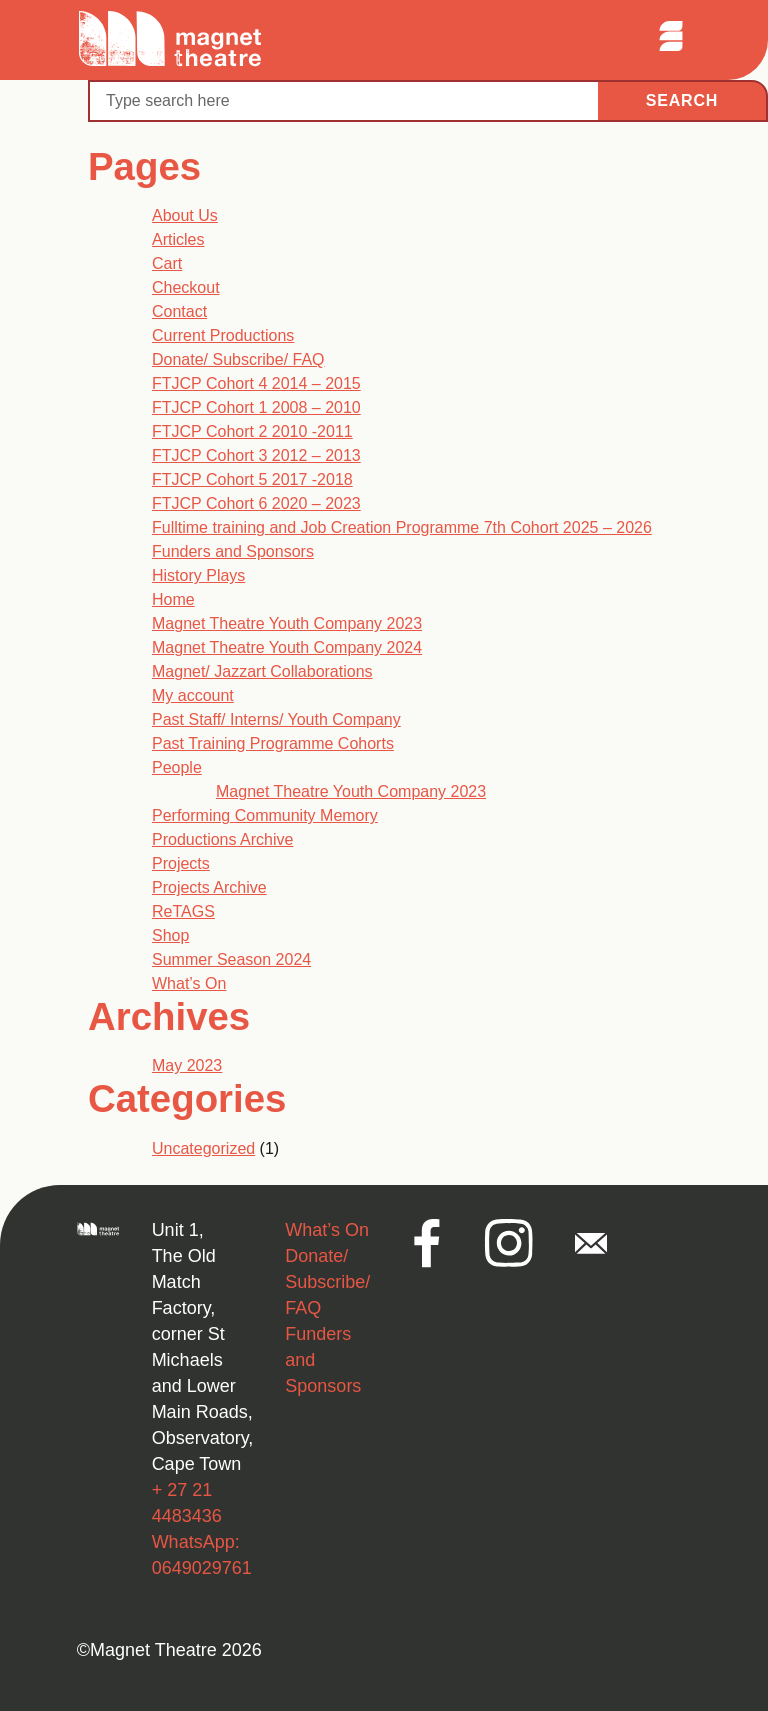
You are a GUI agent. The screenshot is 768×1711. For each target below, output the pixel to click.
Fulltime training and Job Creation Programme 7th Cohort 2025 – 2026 (402, 527)
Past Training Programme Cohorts (273, 743)
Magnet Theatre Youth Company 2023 (287, 623)
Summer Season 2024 (231, 959)
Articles (178, 239)
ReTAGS (183, 911)
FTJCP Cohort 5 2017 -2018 (252, 479)
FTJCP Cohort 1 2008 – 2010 (256, 407)
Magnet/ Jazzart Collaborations (262, 671)
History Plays (198, 575)
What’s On (189, 983)
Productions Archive (222, 839)
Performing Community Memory (265, 815)
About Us (185, 215)
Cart (167, 263)
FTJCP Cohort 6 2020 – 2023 (256, 503)
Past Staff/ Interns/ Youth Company (276, 719)
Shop (170, 935)
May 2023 (187, 1065)
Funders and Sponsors (233, 551)
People (177, 767)
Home (173, 599)
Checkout (186, 287)
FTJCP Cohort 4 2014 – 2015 (256, 383)
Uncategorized (203, 1148)
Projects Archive (209, 887)
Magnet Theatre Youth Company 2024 (287, 647)
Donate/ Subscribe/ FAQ (238, 359)
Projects (181, 863)
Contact (179, 311)
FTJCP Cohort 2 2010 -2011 (252, 431)
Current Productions (223, 335)
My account (193, 695)
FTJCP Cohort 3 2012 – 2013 (256, 455)
